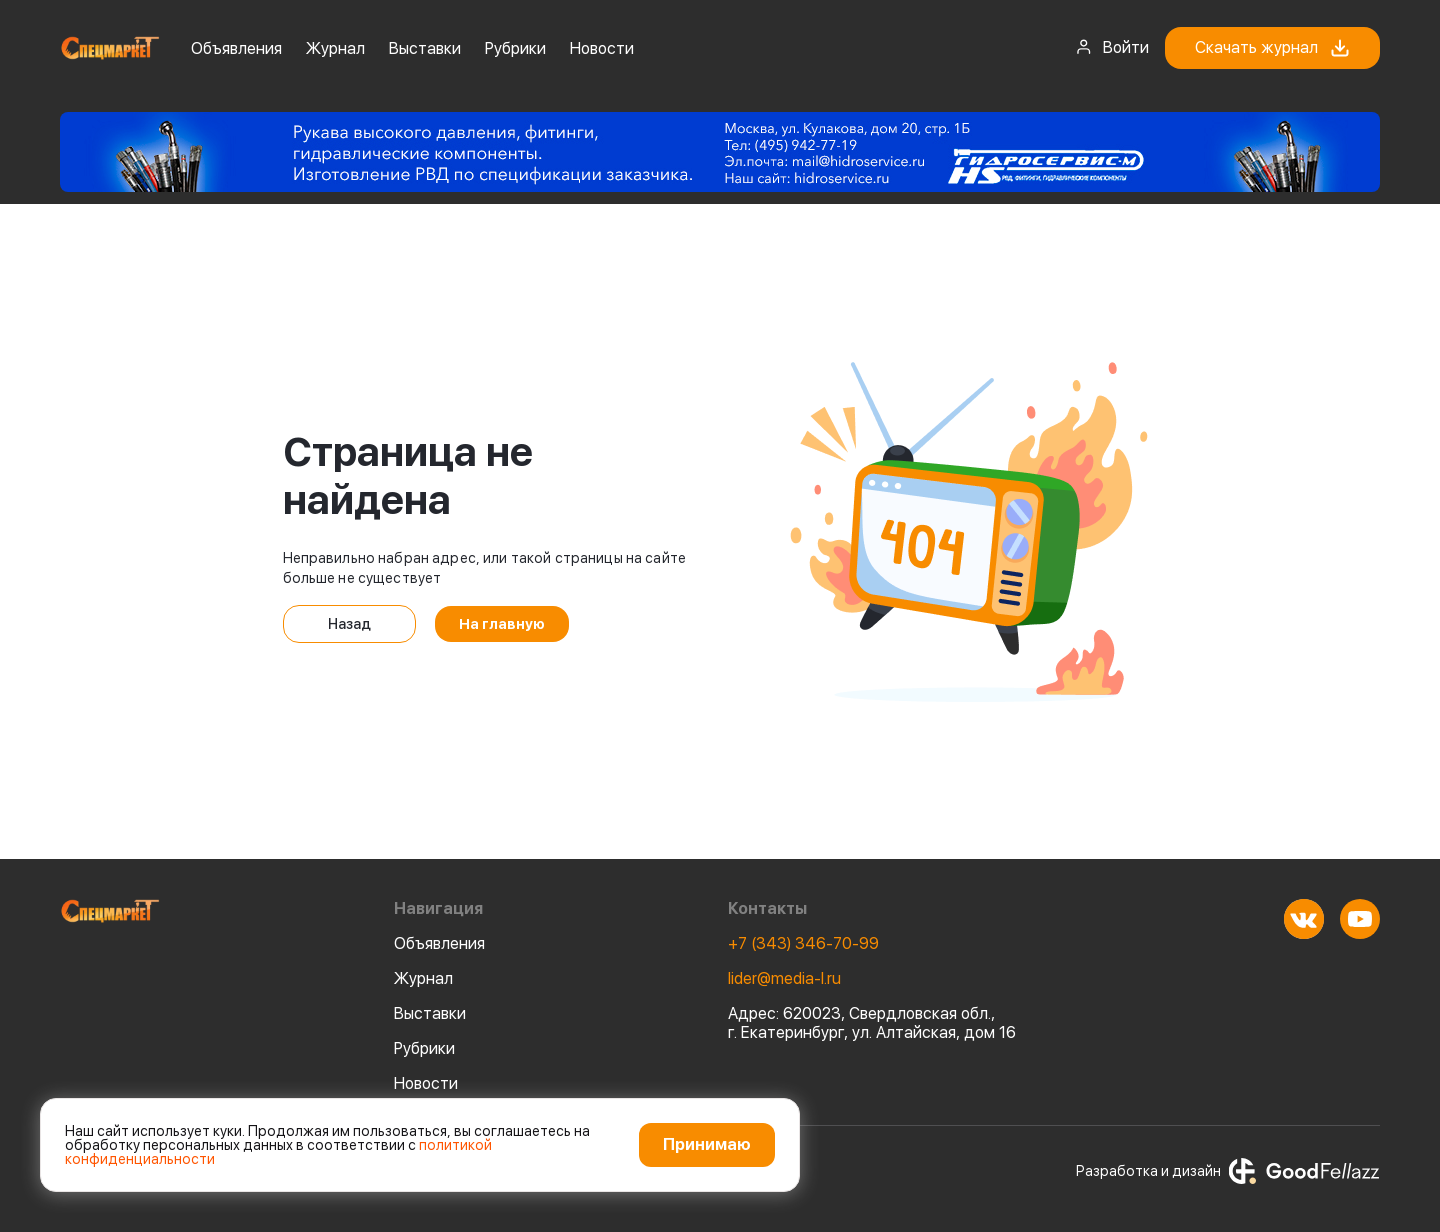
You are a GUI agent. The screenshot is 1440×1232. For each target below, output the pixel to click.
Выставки (425, 48)
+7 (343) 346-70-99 (803, 943)
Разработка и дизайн (1228, 1171)
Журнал (335, 48)
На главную (502, 624)
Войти (1112, 47)
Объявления (236, 48)
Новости (602, 48)
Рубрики (515, 48)
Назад (349, 624)
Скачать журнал (1272, 48)
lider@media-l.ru (784, 978)
